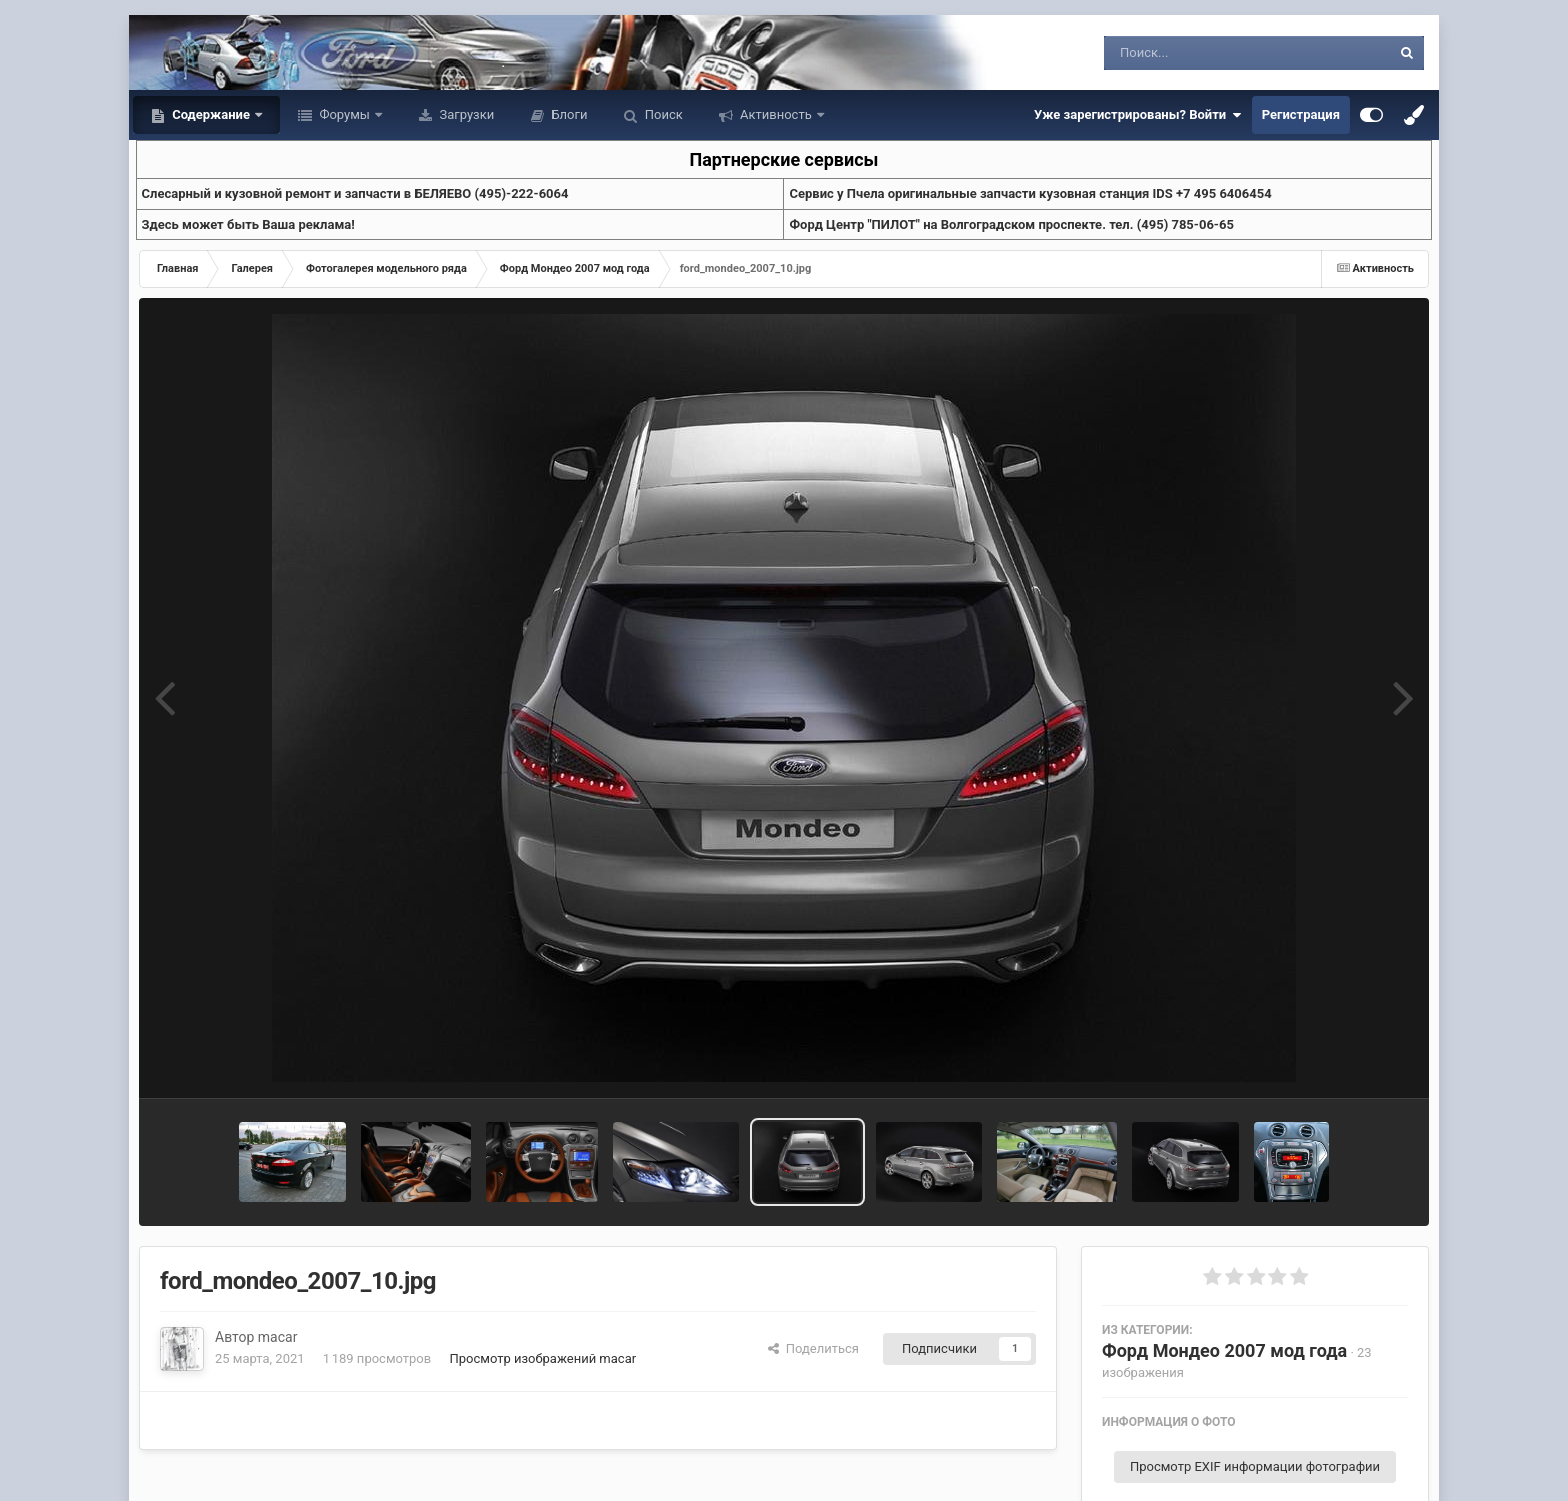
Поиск (662, 114)
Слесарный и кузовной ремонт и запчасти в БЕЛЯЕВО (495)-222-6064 (355, 193)
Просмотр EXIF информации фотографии (1255, 1466)
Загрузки (465, 114)
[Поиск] (1210, 53)
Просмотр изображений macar (542, 1358)
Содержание (211, 114)
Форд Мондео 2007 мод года (1224, 1350)
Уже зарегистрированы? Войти (1138, 115)
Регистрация (1301, 114)
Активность (776, 114)
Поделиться (813, 1348)
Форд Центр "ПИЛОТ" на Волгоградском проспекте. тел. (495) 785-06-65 (1011, 224)
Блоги (567, 114)
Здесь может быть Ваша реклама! (248, 224)
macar (278, 1337)
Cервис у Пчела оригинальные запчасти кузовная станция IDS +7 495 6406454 (1030, 193)
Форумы (344, 114)
